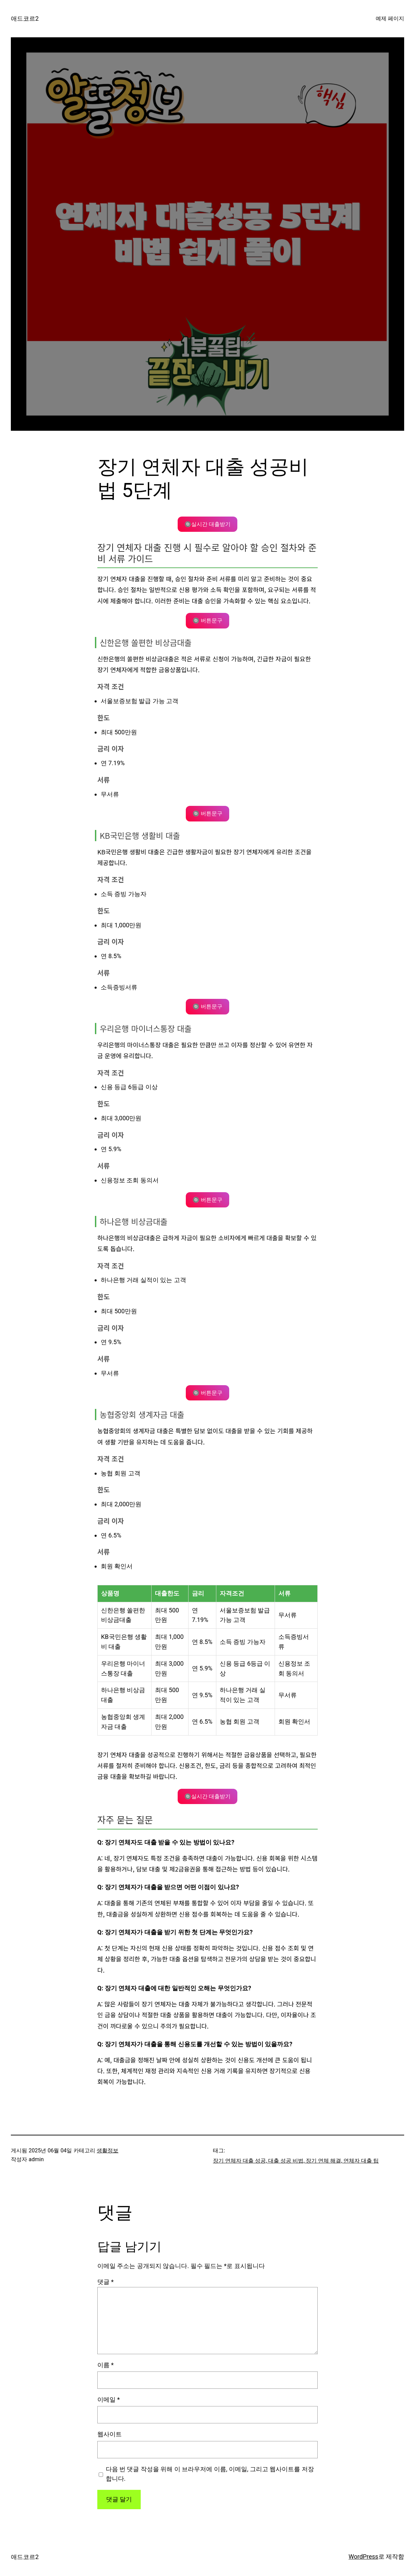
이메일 (108, 2399)
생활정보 (107, 2150)
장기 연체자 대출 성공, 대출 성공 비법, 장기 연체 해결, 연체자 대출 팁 (296, 2160)
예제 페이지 (390, 18)
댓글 (105, 2281)
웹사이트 (109, 2434)
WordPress (363, 2556)
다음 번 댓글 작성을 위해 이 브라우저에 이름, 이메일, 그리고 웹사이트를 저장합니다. (210, 2473)
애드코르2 (25, 18)
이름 (105, 2364)
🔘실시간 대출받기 (207, 524)
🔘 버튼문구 (207, 620)
